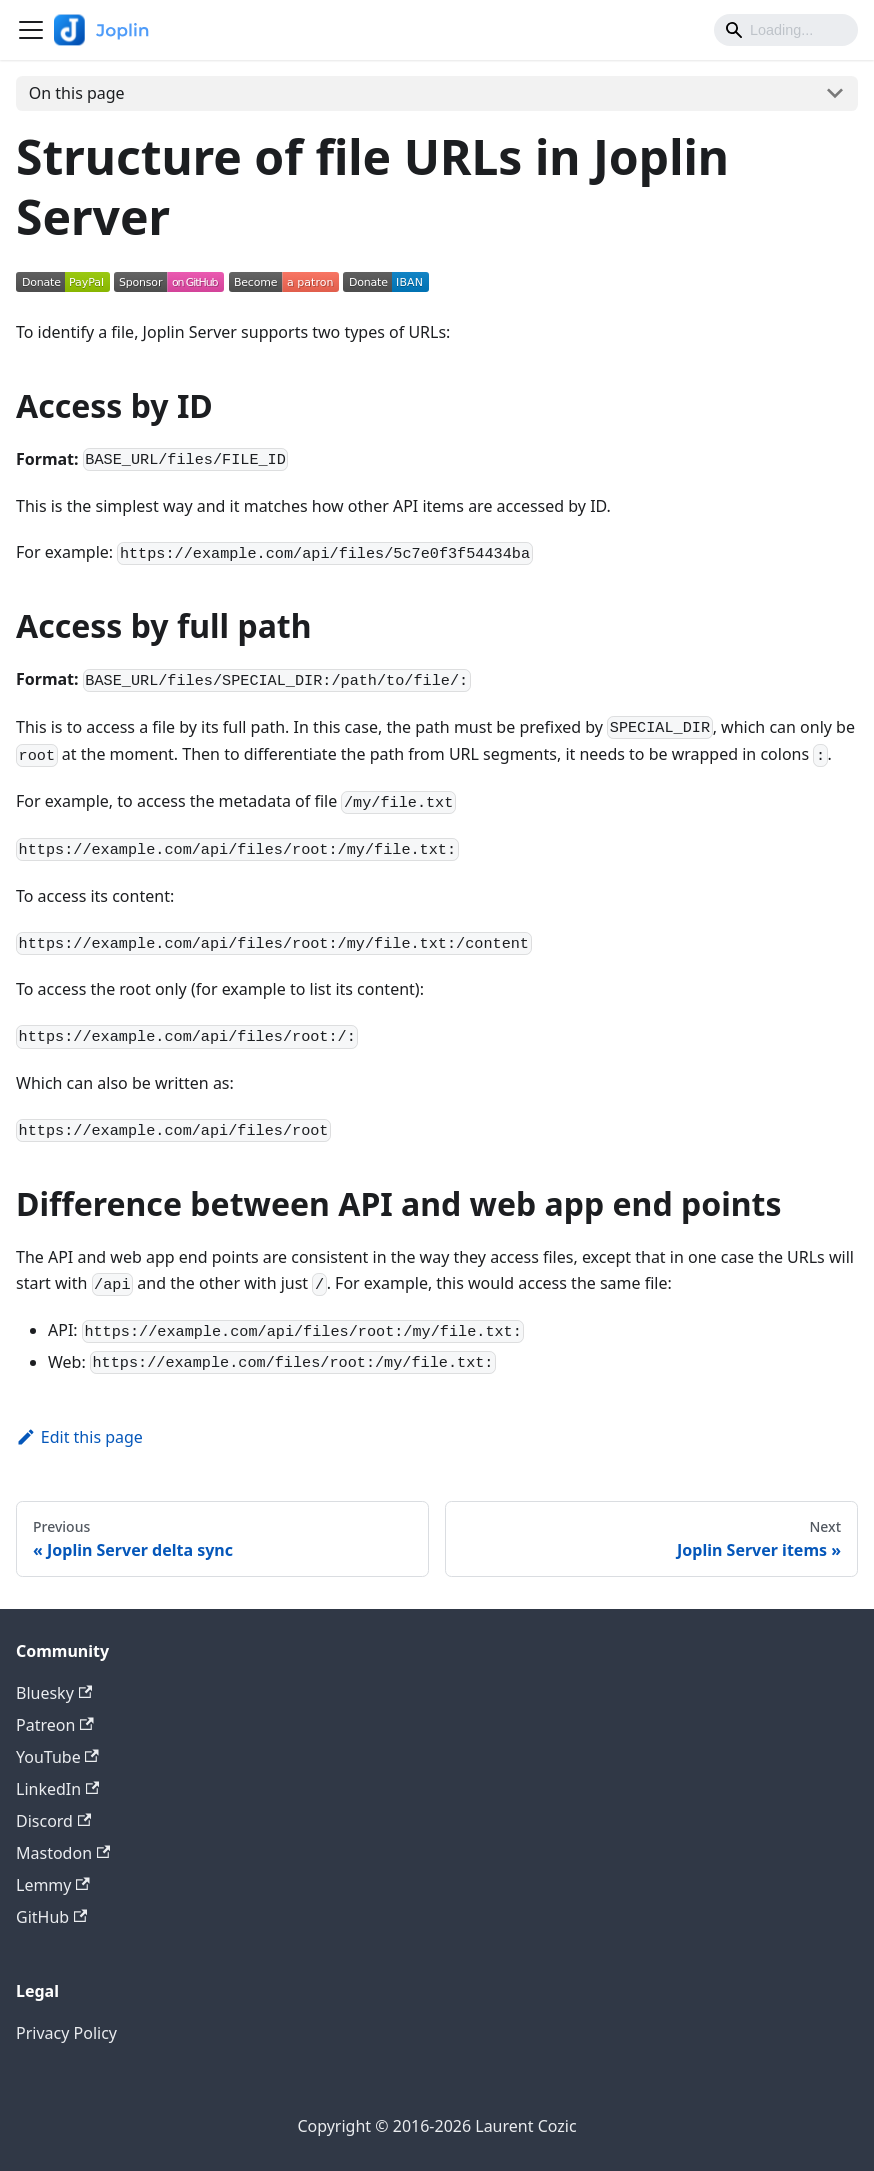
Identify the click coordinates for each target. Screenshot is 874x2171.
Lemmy (53, 1885)
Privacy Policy (66, 2033)
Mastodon (63, 1853)
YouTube (57, 1757)
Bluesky (54, 1693)
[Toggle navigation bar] (31, 30)
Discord (53, 1821)
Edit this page (79, 1437)
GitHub (51, 1917)
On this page (77, 93)
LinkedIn (57, 1789)
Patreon (55, 1725)
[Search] (786, 30)
